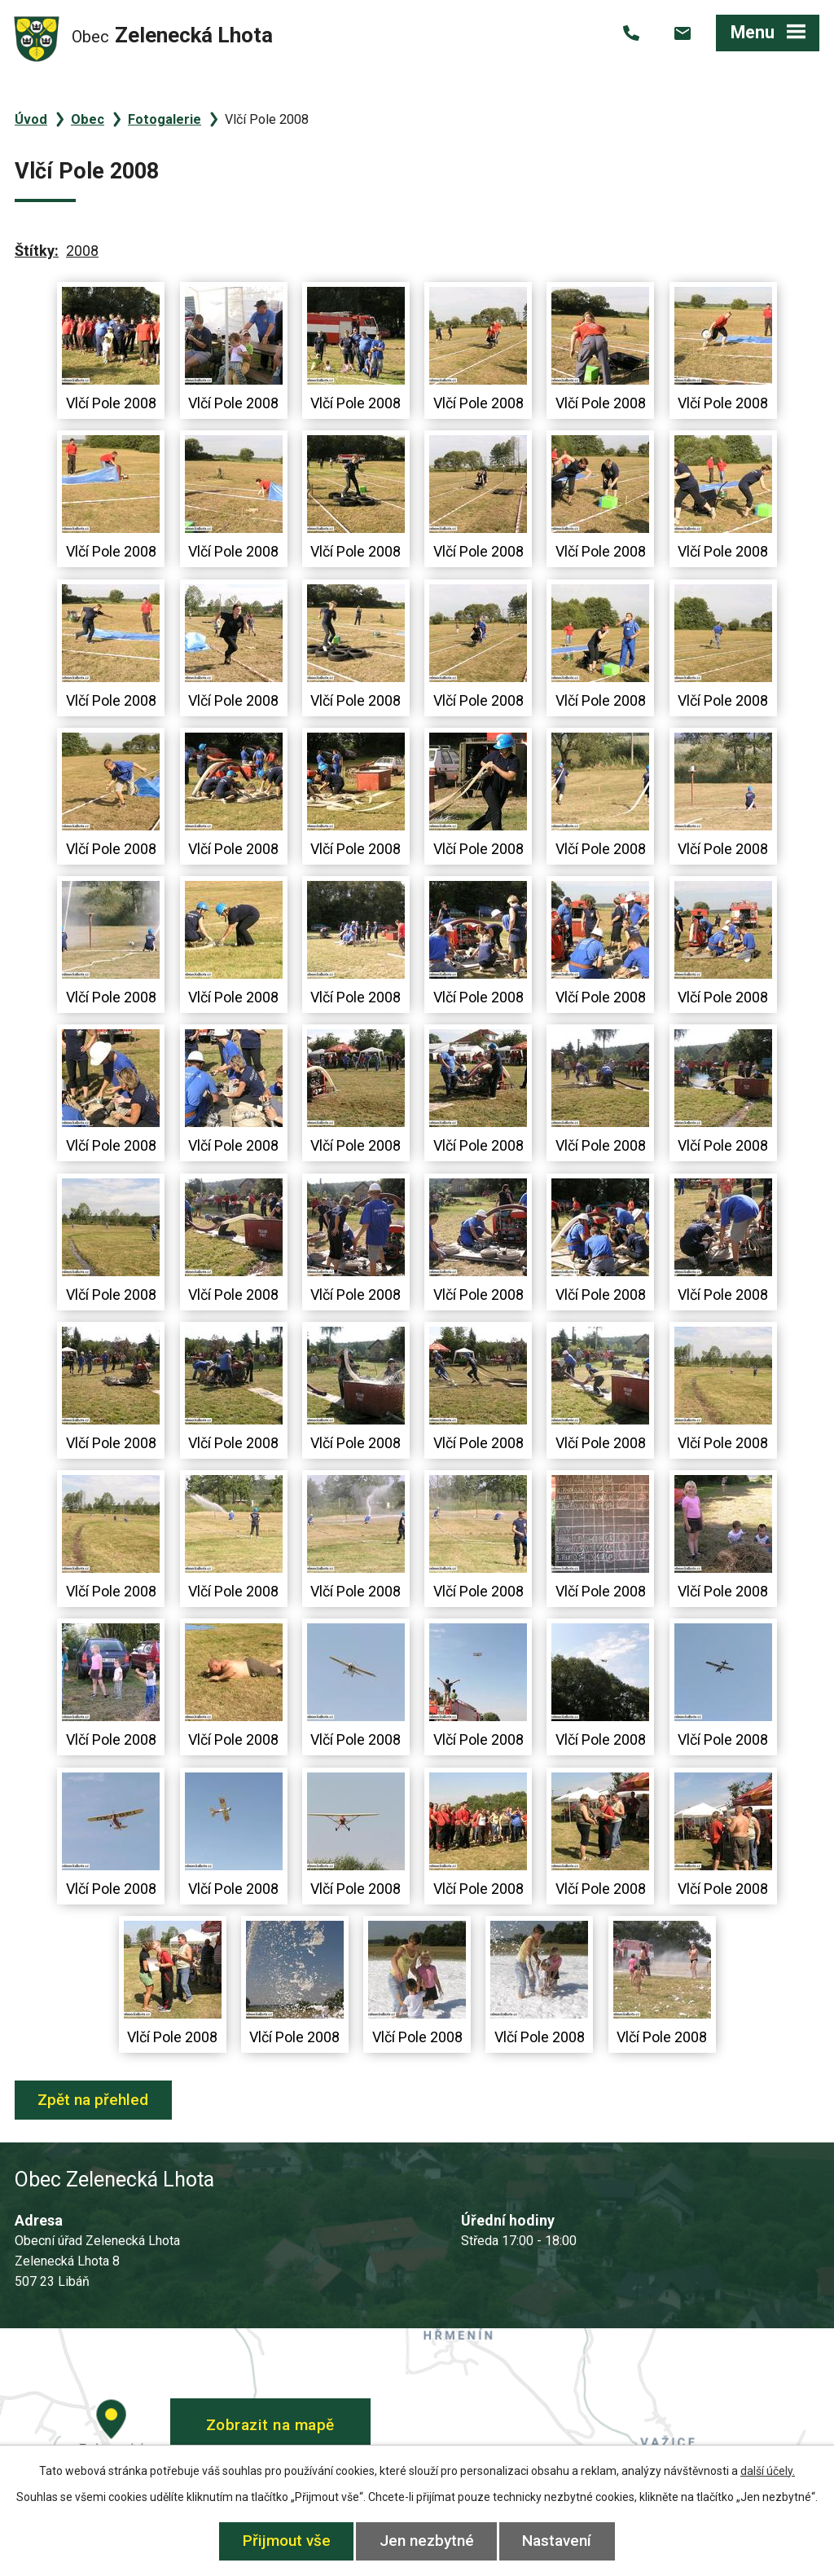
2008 (82, 250)
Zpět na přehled (93, 2099)
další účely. (767, 2470)
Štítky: (37, 250)
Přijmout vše (287, 2540)
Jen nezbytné (427, 2540)
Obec (87, 119)
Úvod (31, 119)
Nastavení (557, 2540)
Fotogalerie (164, 119)
